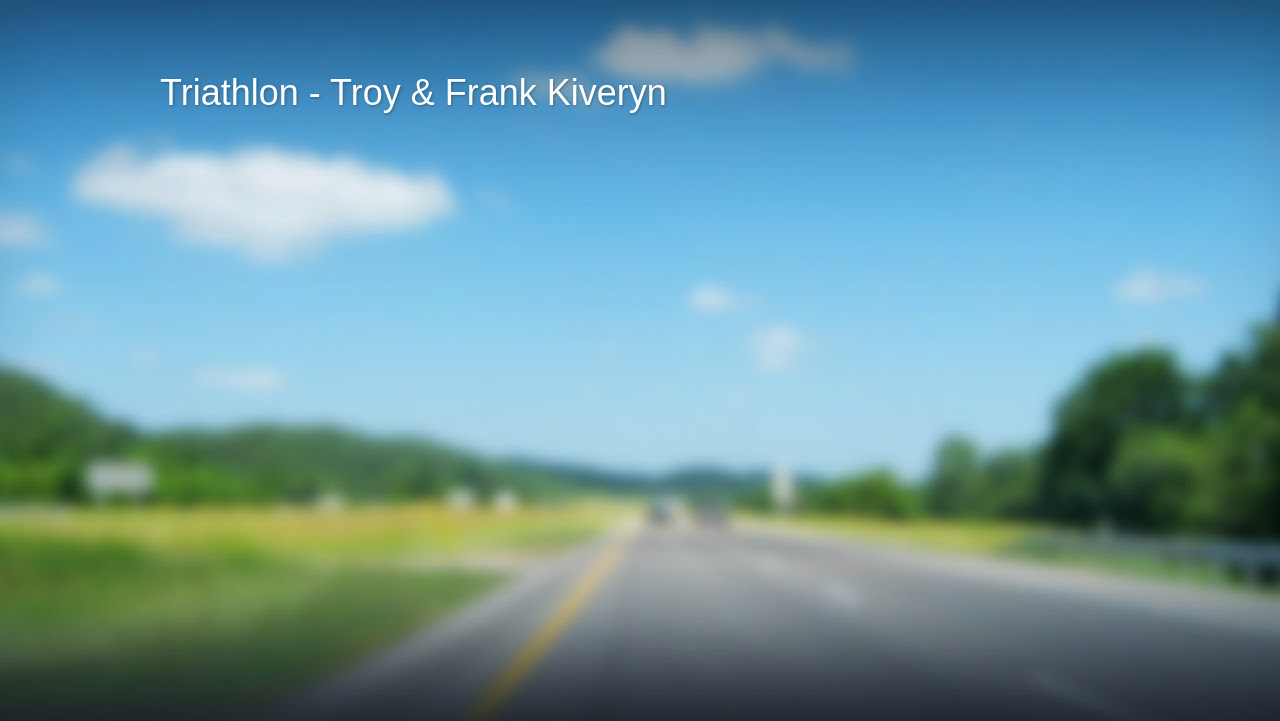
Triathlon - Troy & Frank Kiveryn (413, 92)
